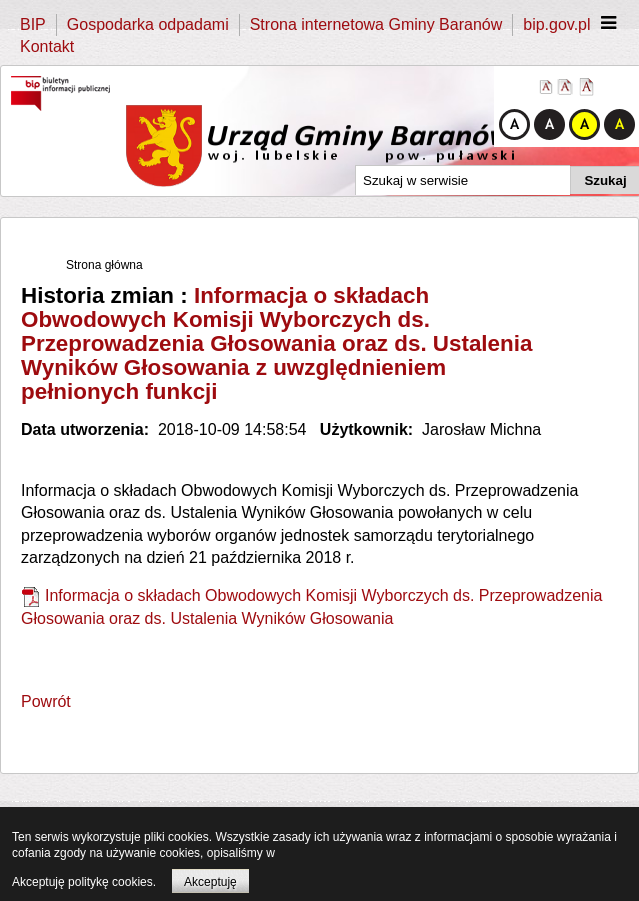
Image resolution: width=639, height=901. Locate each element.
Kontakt (47, 46)
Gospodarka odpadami (148, 24)
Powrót (46, 701)
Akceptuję (210, 882)
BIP (33, 24)
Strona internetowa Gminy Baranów (376, 24)
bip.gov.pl (556, 24)
